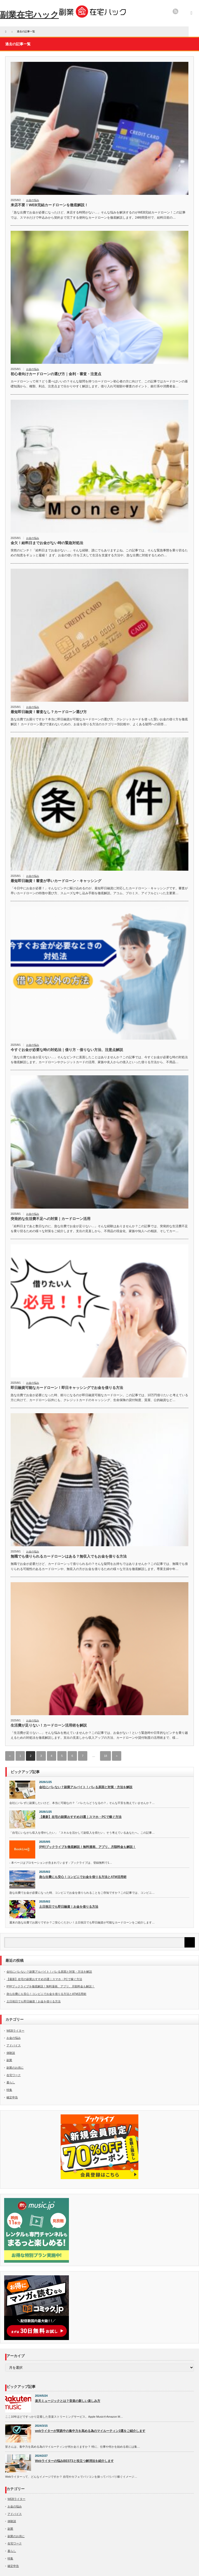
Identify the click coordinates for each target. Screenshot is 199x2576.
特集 (9, 2089)
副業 (9, 2060)
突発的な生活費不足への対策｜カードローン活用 (50, 1219)
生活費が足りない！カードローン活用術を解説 (49, 1725)
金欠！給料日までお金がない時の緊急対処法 (47, 543)
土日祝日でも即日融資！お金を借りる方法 (68, 1906)
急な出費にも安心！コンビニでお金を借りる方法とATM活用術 (82, 1877)
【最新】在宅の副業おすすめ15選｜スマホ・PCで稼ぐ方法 (80, 1817)
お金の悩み (32, 200)
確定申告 (12, 2097)
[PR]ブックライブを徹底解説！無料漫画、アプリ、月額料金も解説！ (87, 1847)
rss (175, 11)
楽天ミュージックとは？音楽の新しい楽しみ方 (67, 2401)
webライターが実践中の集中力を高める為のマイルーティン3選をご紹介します (90, 2431)
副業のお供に (15, 2067)
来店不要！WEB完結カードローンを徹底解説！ (49, 205)
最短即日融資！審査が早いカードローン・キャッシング (56, 881)
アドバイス (13, 2045)
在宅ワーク (13, 2075)
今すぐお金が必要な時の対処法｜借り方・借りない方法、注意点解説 (67, 1050)
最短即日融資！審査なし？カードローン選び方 (49, 712)
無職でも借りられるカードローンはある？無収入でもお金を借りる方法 (69, 1556)
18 (105, 1755)
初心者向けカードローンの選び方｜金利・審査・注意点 (56, 374)
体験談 (10, 2052)
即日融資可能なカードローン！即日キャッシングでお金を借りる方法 (67, 1388)
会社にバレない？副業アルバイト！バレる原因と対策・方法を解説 (85, 1787)
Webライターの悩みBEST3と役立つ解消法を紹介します (74, 2461)
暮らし (10, 2082)
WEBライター (15, 2030)
